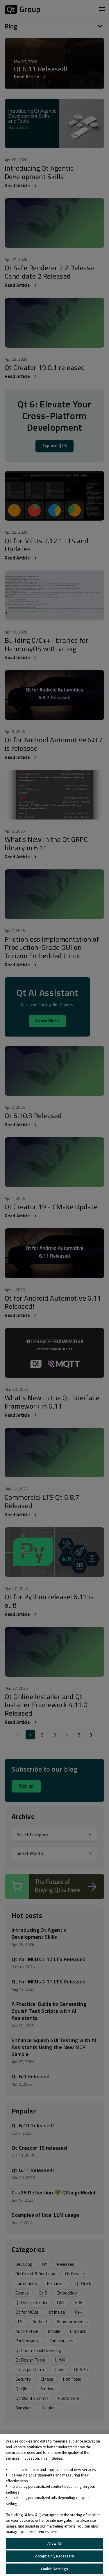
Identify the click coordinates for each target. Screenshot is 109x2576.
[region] (54, 2505)
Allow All (54, 2543)
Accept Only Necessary (54, 2556)
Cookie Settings (54, 2569)
